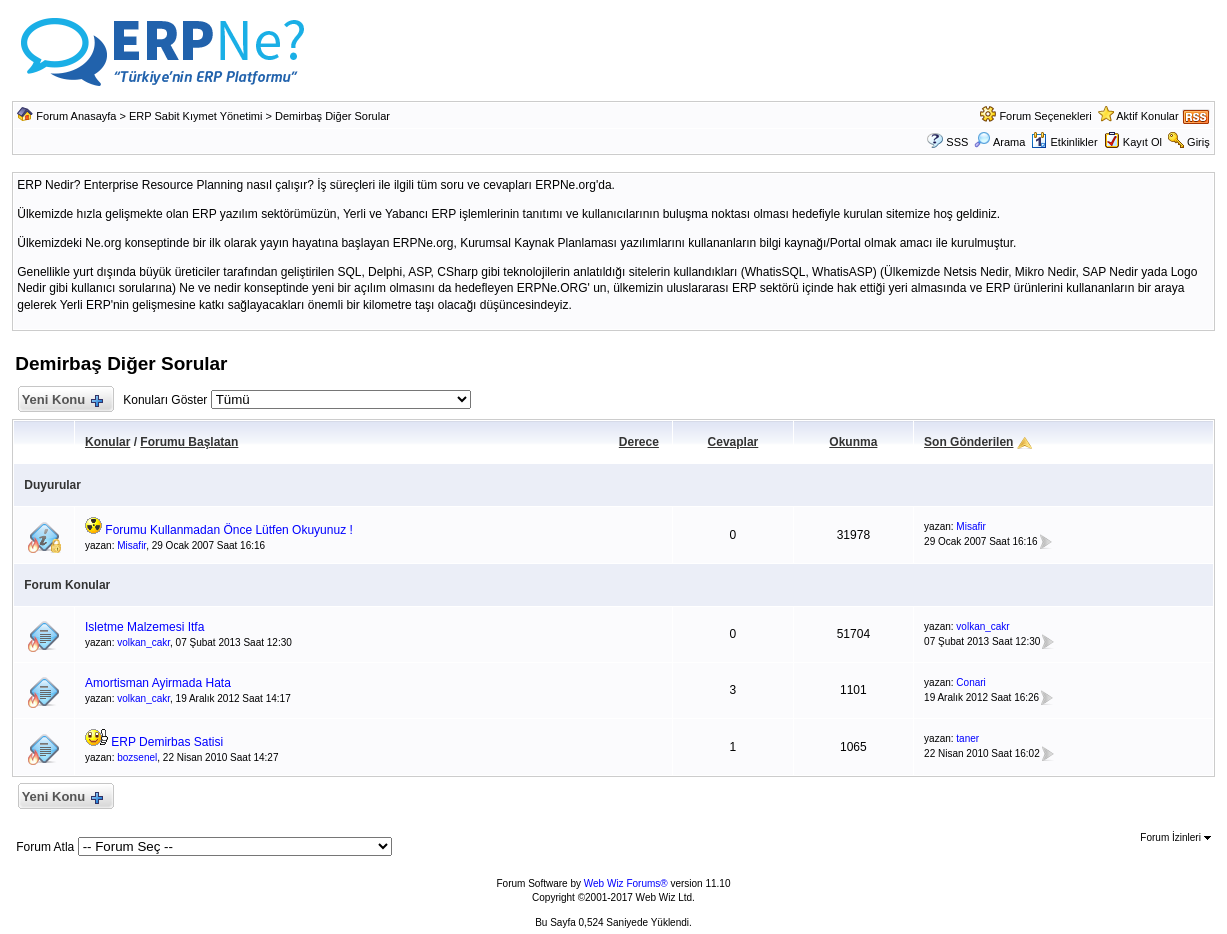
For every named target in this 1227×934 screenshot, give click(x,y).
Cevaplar (733, 442)
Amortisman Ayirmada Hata (158, 683)
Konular (107, 442)
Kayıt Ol (1142, 142)
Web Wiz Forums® (626, 883)
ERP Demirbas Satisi (167, 742)
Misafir (131, 545)
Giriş (1198, 142)
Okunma (853, 442)
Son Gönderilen (968, 442)
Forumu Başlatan (189, 442)
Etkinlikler (1064, 142)
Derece (639, 442)
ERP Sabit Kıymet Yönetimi (196, 116)
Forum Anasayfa (76, 116)
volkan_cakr (143, 642)
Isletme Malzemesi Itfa (144, 627)
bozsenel (137, 757)
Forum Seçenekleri (1045, 116)
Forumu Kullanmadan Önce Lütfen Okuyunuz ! (228, 530)
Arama (999, 142)
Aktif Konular (1147, 116)
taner (967, 738)
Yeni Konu (61, 400)
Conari (970, 682)
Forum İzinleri (1175, 837)
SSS (957, 142)
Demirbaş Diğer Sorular (332, 116)
